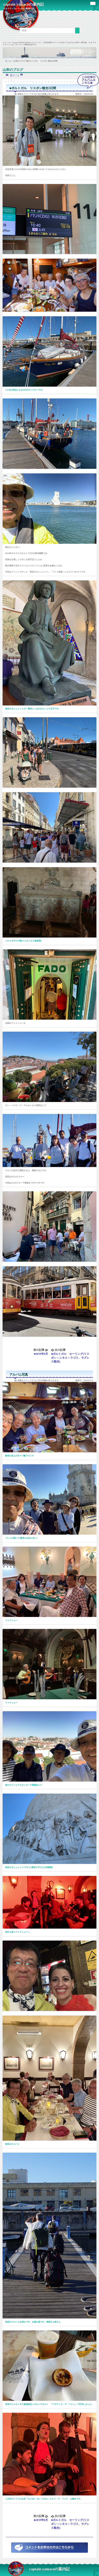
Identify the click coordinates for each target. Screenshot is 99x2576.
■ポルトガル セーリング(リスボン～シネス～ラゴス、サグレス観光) (70, 1357)
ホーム (8, 61)
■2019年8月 (41, 1353)
